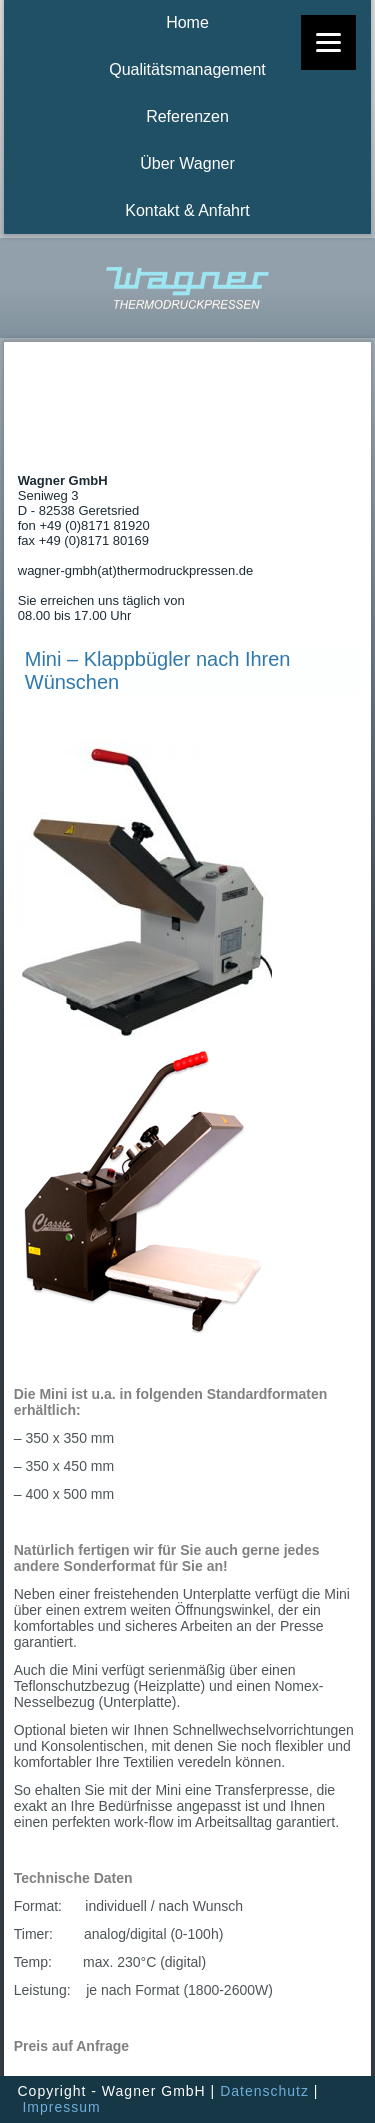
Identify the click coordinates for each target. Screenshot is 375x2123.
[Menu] (328, 42)
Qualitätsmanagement (187, 69)
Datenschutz (264, 2091)
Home (187, 22)
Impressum (61, 2107)
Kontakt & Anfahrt (187, 210)
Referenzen (187, 116)
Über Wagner (187, 163)
